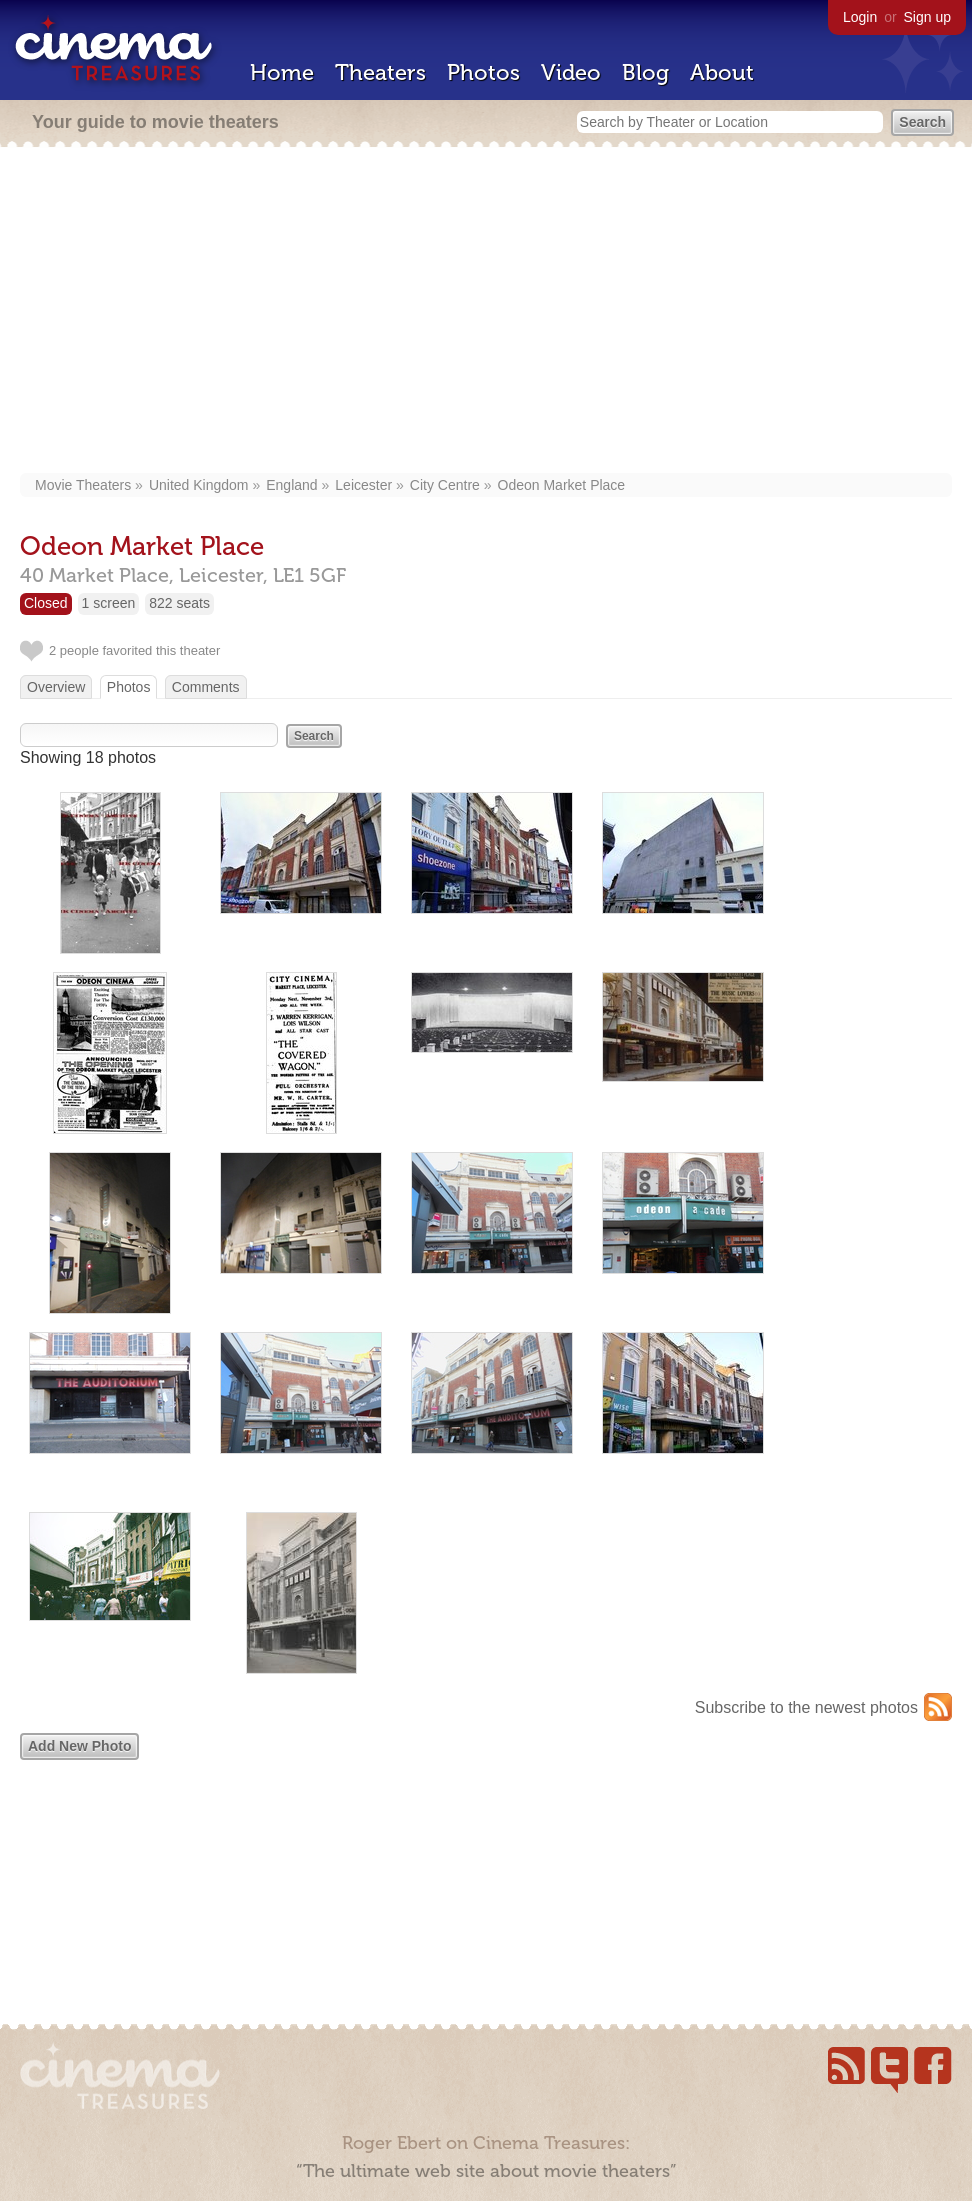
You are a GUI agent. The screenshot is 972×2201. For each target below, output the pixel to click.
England (291, 485)
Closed (46, 603)
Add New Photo (79, 1746)
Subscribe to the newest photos (806, 1707)
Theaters (380, 72)
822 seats (179, 603)
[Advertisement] (486, 312)
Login (860, 17)
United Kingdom (199, 485)
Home (282, 72)
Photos (483, 72)
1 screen (109, 603)
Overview (56, 687)
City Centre (445, 485)
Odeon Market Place (562, 485)
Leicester (363, 485)
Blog (645, 72)
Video (571, 72)
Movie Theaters (83, 485)
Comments (206, 687)
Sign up (927, 17)
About (722, 72)
